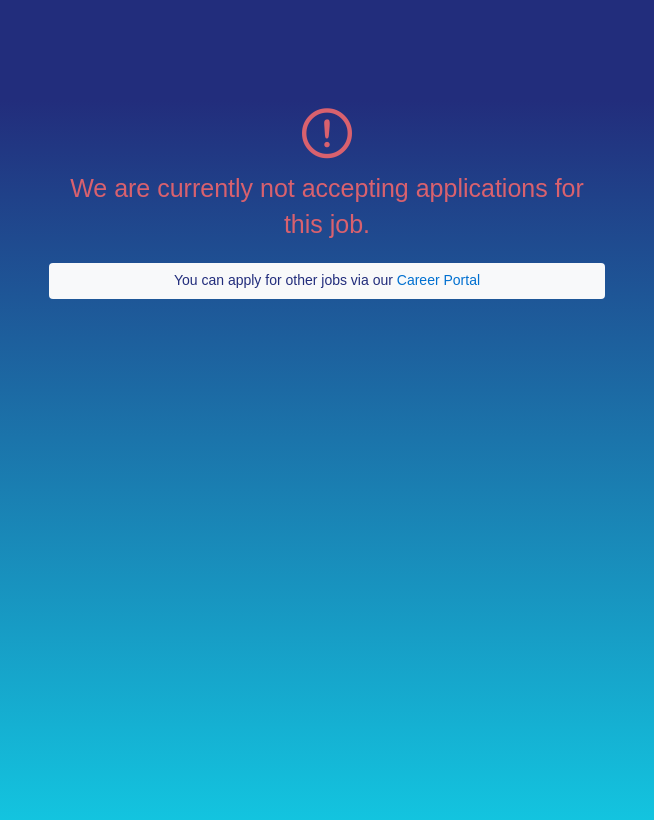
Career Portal (438, 280)
